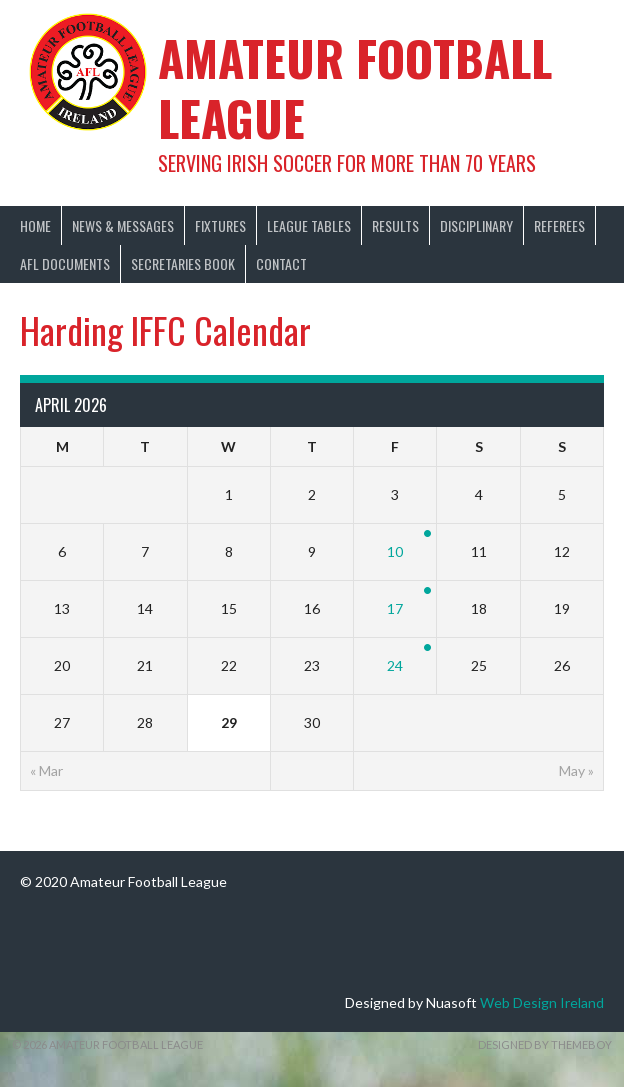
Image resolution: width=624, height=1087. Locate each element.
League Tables (309, 225)
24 (395, 665)
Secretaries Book (183, 263)
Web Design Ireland (542, 1002)
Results (395, 225)
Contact (281, 263)
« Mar (46, 770)
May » (576, 770)
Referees (559, 225)
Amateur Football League (355, 87)
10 (395, 551)
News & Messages (123, 225)
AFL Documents (65, 263)
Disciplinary (476, 225)
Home (35, 225)
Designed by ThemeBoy (545, 1044)
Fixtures (220, 225)
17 (395, 608)
